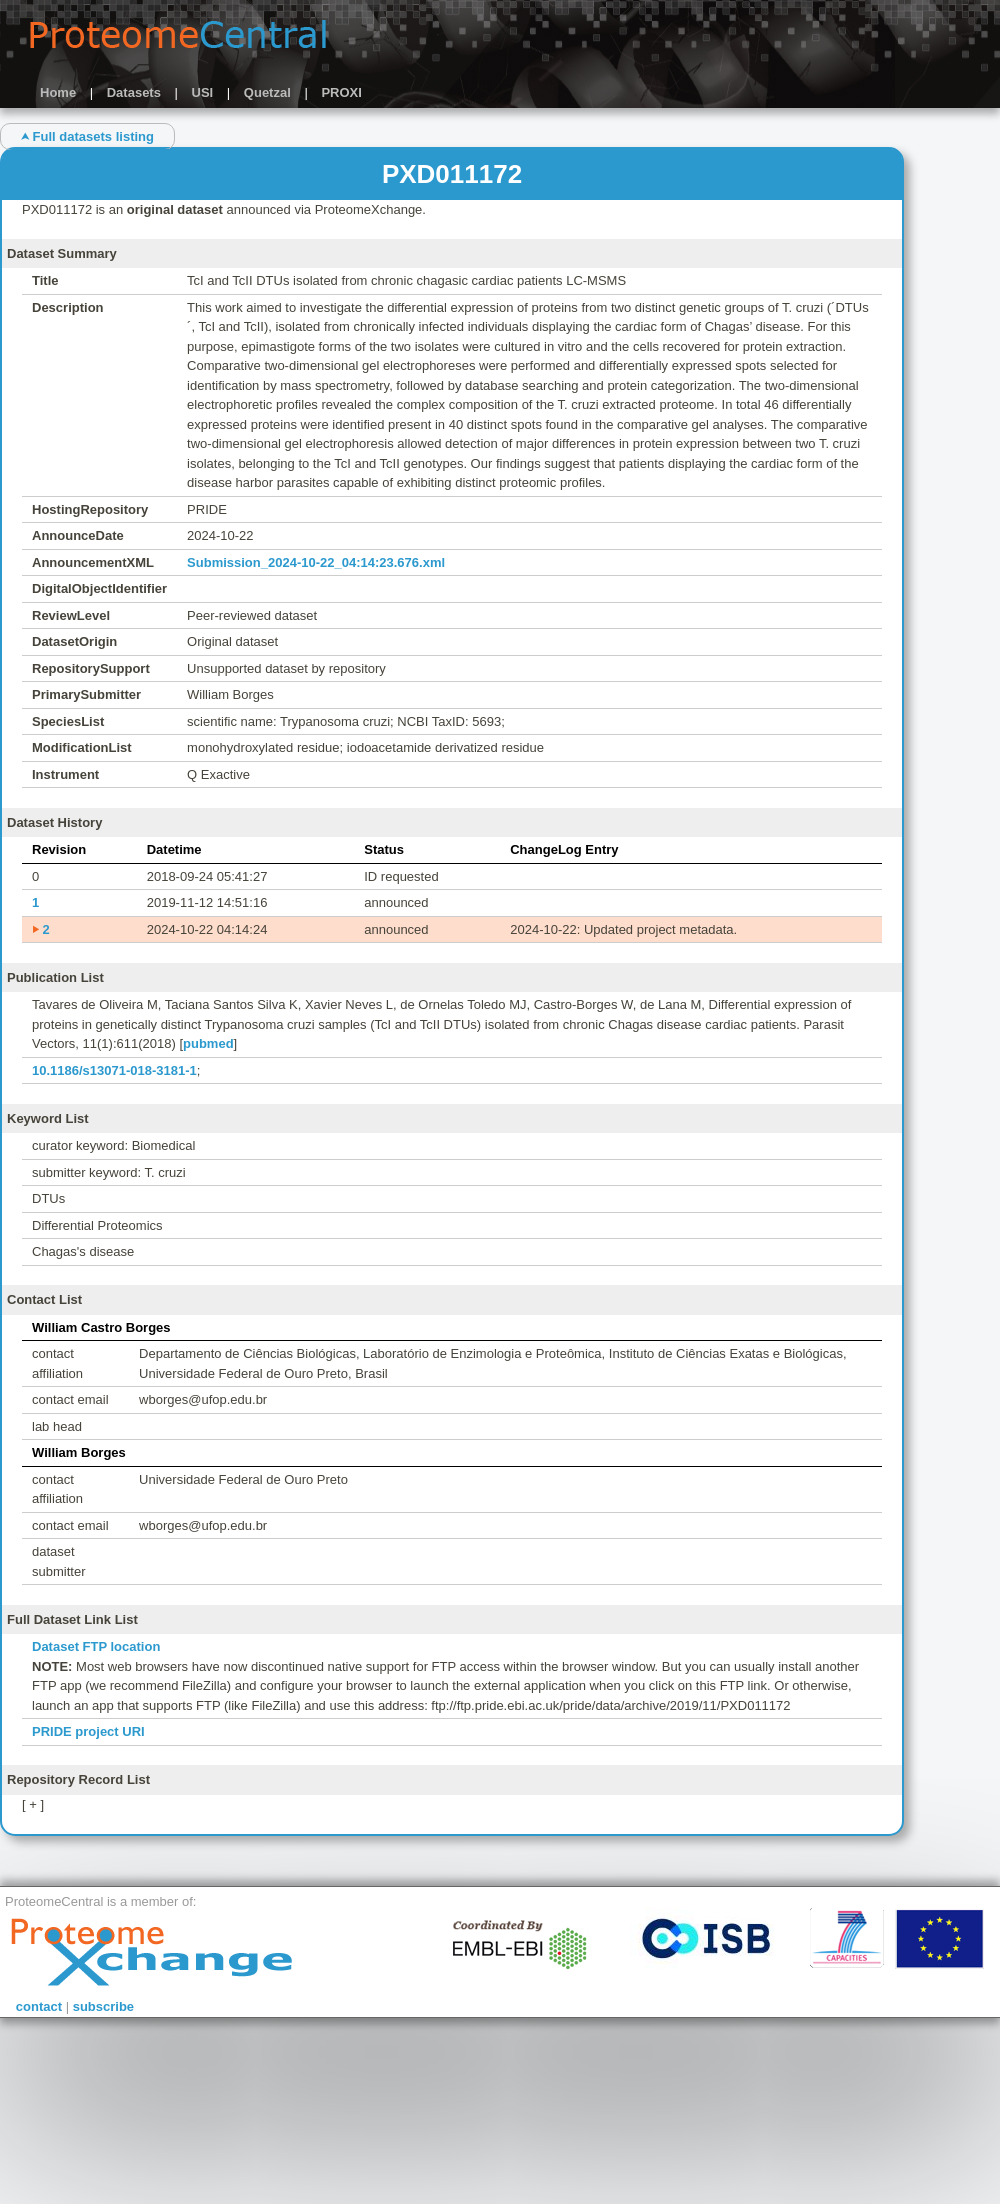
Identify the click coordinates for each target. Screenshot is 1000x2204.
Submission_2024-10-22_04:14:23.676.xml (316, 562)
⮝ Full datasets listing (87, 136)
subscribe (103, 2006)
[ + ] (33, 1804)
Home (58, 92)
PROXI (341, 92)
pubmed (208, 1043)
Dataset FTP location (96, 1646)
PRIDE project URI (88, 1731)
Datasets (134, 92)
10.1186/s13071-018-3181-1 (114, 1070)
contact (39, 2006)
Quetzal (267, 92)
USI (203, 92)
